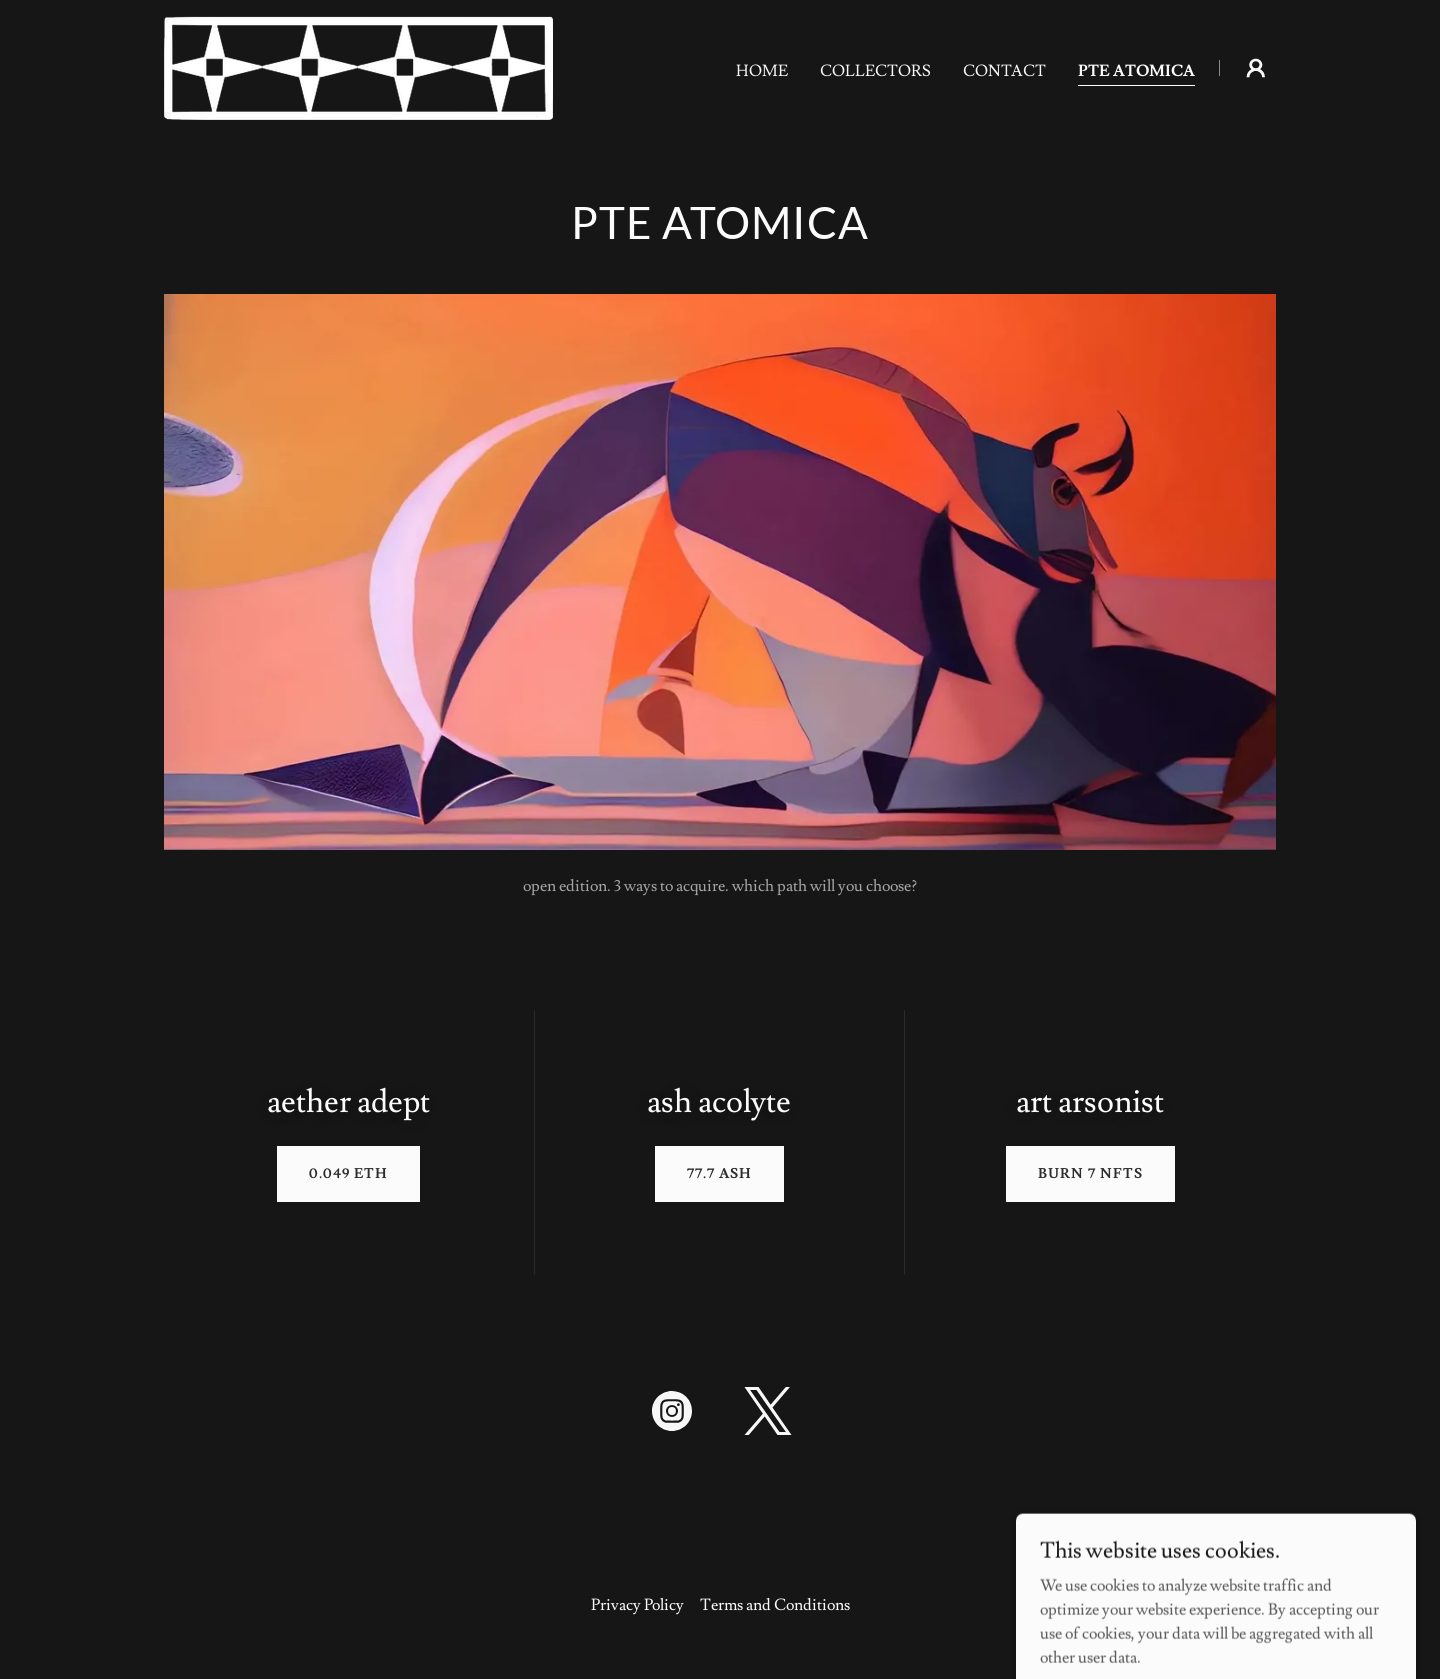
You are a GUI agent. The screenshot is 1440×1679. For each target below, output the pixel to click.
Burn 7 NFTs (1090, 1174)
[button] (1256, 68)
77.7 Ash (719, 1174)
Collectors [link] (875, 71)
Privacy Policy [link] (637, 1605)
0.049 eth (348, 1174)
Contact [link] (1004, 71)
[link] (358, 64)
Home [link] (762, 71)
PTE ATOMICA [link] (1136, 71)
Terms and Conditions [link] (775, 1605)
